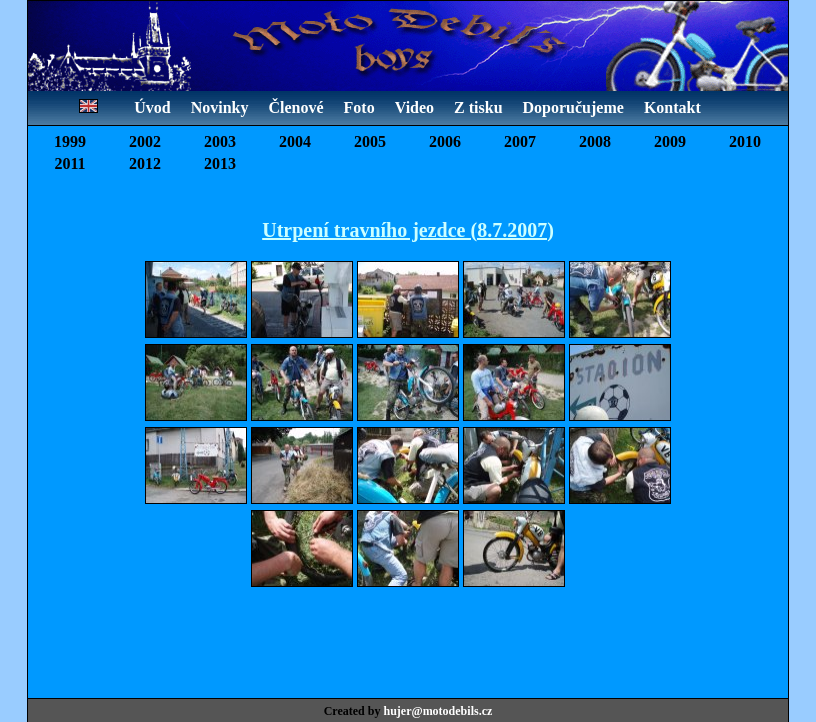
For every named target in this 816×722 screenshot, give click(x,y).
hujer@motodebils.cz (437, 711)
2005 (370, 141)
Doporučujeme (573, 107)
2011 (69, 163)
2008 (595, 141)
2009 (670, 141)
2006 (445, 141)
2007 (520, 141)
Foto (359, 107)
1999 (70, 141)
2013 (220, 163)
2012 (145, 163)
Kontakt (672, 107)
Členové (295, 107)
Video (414, 107)
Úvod (152, 107)
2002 (145, 141)
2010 (745, 141)
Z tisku (478, 107)
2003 (220, 141)
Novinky (220, 107)
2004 (295, 141)
